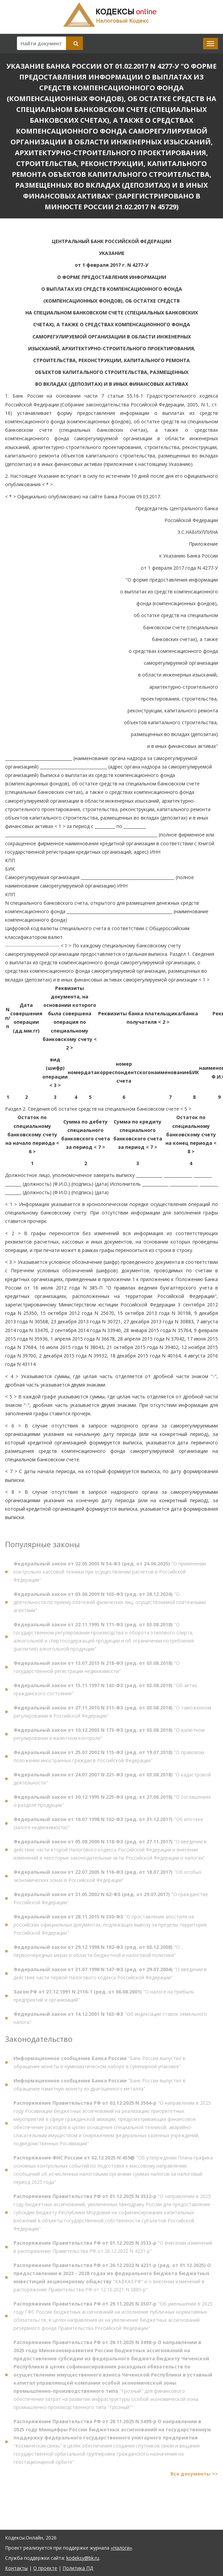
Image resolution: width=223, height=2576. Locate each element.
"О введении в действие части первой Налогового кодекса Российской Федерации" (110, 1975)
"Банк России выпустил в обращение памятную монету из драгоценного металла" (99, 2087)
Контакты (16, 2568)
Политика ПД (78, 2568)
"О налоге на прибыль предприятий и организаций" (104, 1998)
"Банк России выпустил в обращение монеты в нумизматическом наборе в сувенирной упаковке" (99, 2065)
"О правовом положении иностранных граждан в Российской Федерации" (109, 1758)
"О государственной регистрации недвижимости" (97, 1669)
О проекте (45, 2568)
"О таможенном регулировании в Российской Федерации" (112, 1714)
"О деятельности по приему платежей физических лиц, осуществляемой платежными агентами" (110, 1604)
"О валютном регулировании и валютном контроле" (109, 1736)
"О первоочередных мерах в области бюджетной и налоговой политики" (97, 1953)
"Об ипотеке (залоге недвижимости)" (108, 1825)
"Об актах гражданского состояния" (105, 1691)
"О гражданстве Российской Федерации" (111, 1900)
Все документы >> (194, 2476)
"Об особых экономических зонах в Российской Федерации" (107, 1878)
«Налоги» (121, 2548)
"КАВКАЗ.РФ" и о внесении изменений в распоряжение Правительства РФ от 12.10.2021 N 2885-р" (112, 2280)
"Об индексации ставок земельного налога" (110, 2020)
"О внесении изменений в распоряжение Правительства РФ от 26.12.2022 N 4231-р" (113, 2249)
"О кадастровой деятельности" (112, 1781)
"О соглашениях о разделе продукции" (112, 1803)
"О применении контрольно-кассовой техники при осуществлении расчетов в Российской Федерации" (110, 1574)
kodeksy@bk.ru (82, 2558)
